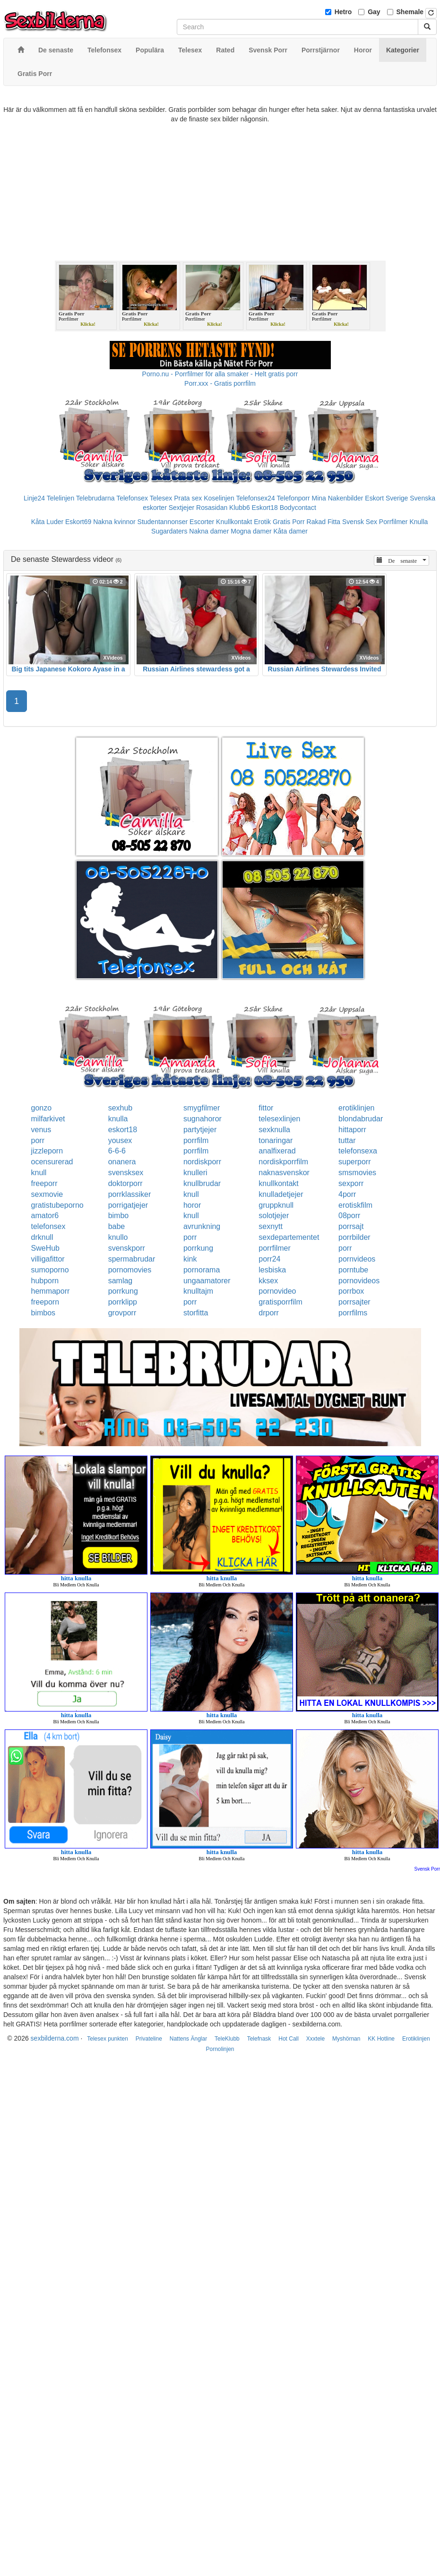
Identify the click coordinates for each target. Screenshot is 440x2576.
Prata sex (188, 498)
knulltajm (198, 1291)
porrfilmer (275, 1248)
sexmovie (47, 1194)
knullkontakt (279, 1183)
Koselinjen (219, 498)
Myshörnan (346, 2038)
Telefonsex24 (255, 498)
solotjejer (274, 1216)
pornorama (201, 1270)
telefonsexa (357, 1151)
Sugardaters (169, 531)
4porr (347, 1194)
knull (39, 1173)
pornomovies (130, 1270)
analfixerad (277, 1151)
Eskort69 (78, 521)
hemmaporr (50, 1291)
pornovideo (277, 1291)
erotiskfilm (355, 1205)
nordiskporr (202, 1162)
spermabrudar (131, 1259)
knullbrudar (202, 1183)
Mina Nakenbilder (337, 498)
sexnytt (271, 1226)
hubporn (45, 1281)
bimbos (43, 1313)
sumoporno (50, 1270)
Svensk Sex (359, 521)
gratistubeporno (57, 1205)
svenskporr (126, 1248)
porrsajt (350, 1226)
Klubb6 (239, 507)
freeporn (45, 1302)
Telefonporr (293, 498)
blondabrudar (360, 1119)
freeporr (44, 1183)
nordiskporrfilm (283, 1162)
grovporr (122, 1313)
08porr (349, 1216)
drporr (269, 1313)
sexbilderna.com (55, 2038)
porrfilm (195, 1140)
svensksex (126, 1173)
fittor (266, 1108)
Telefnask (259, 2038)
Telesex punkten (107, 2038)
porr (37, 1140)
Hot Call (288, 2038)
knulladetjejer (281, 1194)
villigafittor (48, 1259)
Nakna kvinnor (114, 521)
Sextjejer (181, 507)
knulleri (195, 1173)
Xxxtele (315, 2038)
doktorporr (125, 1183)
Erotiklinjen (416, 2038)
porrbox (351, 1291)
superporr (354, 1162)
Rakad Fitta (324, 521)
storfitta (195, 1313)
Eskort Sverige (386, 498)
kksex (268, 1281)
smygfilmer (201, 1108)
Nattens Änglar (188, 2038)
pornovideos (359, 1281)
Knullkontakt (234, 521)
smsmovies (357, 1173)
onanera (122, 1162)
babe (116, 1226)
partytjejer (199, 1130)
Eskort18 (265, 507)
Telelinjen (60, 498)
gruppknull (276, 1205)
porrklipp (122, 1302)
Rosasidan (211, 507)
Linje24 (34, 498)
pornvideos (356, 1259)
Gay (374, 12)
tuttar (346, 1140)
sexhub (120, 1108)
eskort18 (122, 1130)
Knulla (418, 521)
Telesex (161, 498)
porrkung (198, 1248)
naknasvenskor (284, 1173)
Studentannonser (163, 521)
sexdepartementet (289, 1237)
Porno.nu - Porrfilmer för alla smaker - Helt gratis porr (220, 374)
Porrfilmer (393, 521)
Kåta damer (291, 531)
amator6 (45, 1216)
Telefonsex (132, 498)
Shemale (410, 12)
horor (192, 1205)
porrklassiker (129, 1194)
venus (41, 1130)
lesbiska (272, 1270)
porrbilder (354, 1237)
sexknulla (274, 1130)
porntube (353, 1270)
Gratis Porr (289, 521)
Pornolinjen (220, 2049)
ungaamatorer (207, 1281)
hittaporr (352, 1130)
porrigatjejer (128, 1205)
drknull (42, 1237)
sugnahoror (202, 1119)
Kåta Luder (47, 521)
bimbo (118, 1216)
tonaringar (276, 1140)
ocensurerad (52, 1162)
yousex (120, 1140)
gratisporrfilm (280, 1302)
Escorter (202, 521)
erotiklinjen (356, 1108)
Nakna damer (209, 531)
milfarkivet (48, 1119)
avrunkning (201, 1226)
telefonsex (48, 1226)
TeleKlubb (227, 2038)
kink (190, 1259)
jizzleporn (47, 1151)
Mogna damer (251, 531)
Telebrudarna (95, 498)
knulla (118, 1119)
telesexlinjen (279, 1119)
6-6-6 (117, 1151)
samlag (120, 1281)
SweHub (45, 1248)
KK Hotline (381, 2038)
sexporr (350, 1183)
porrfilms (352, 1313)
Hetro (343, 12)
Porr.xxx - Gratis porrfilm (220, 383)
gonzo (41, 1108)
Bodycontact (298, 507)
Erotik (262, 521)
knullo (118, 1237)
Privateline (149, 2038)
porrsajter (354, 1302)
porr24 (269, 1259)
